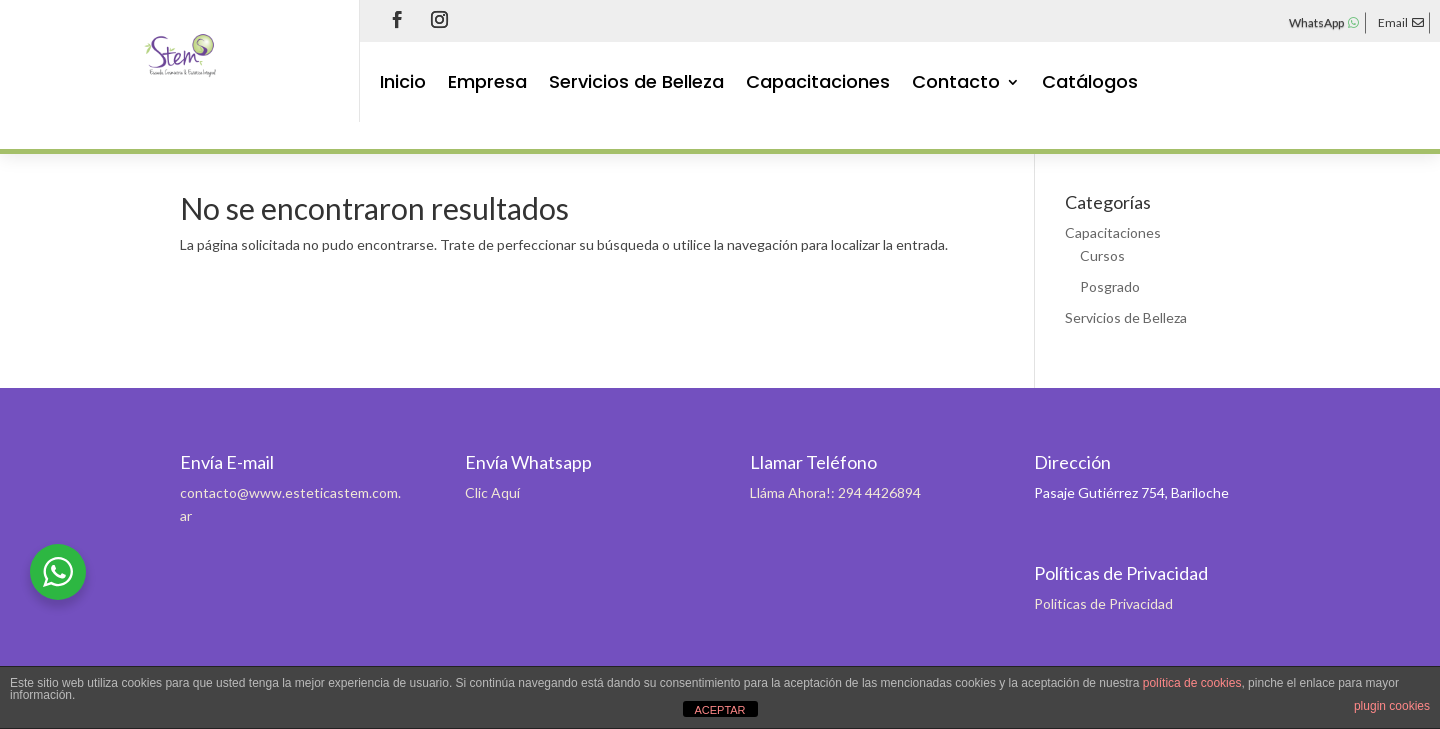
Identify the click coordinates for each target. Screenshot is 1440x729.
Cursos (1102, 255)
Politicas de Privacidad (1103, 603)
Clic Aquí (492, 492)
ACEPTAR (719, 710)
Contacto (956, 84)
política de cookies (1192, 683)
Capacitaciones (818, 84)
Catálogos (1090, 84)
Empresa (487, 84)
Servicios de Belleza (636, 84)
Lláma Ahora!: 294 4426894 (835, 492)
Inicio (403, 84)
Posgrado (1110, 286)
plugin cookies (1392, 706)
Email (1393, 22)
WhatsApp (1316, 22)
